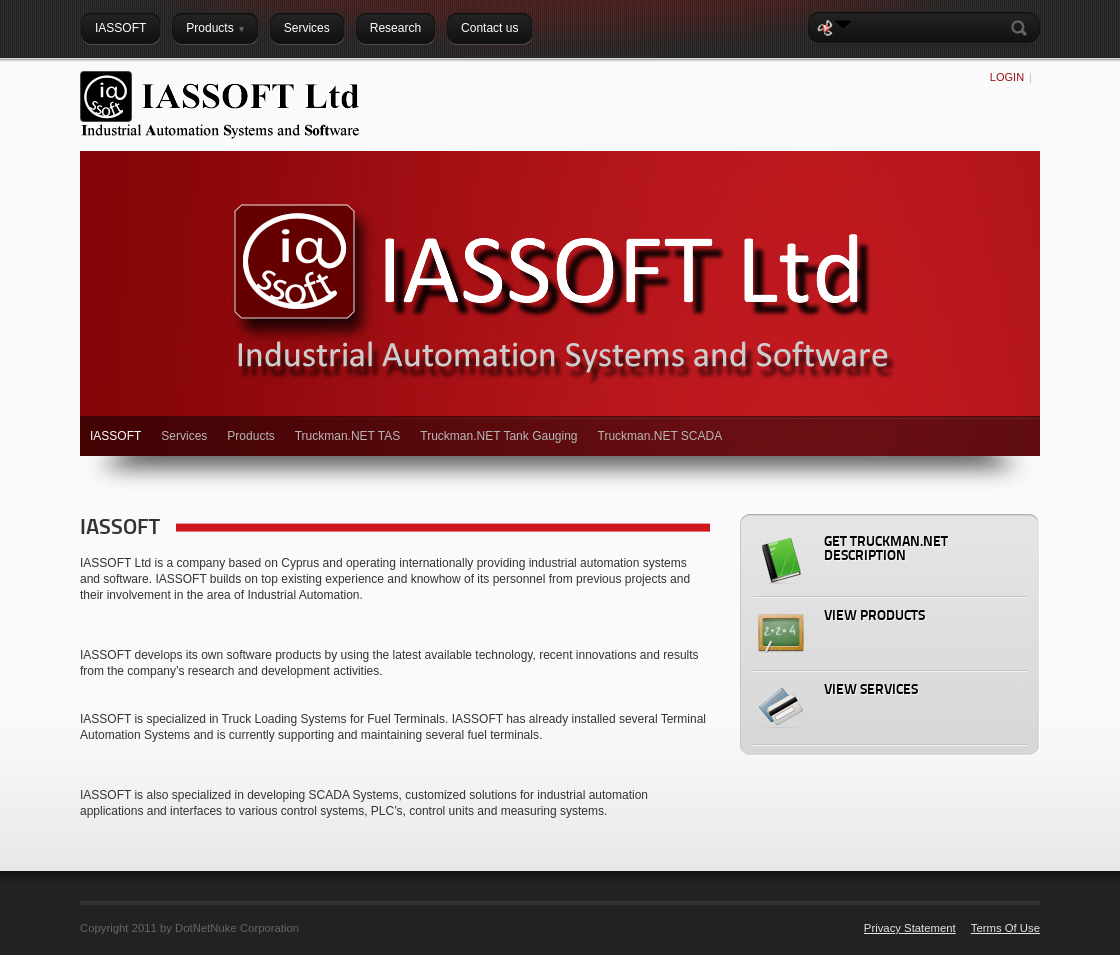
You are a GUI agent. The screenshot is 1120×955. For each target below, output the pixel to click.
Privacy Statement (910, 928)
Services (184, 436)
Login (1007, 77)
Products (250, 436)
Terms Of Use (1005, 928)
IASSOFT (115, 436)
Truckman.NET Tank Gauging (498, 436)
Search (1023, 28)
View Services (871, 690)
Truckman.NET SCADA (660, 436)
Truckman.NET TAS (348, 436)
